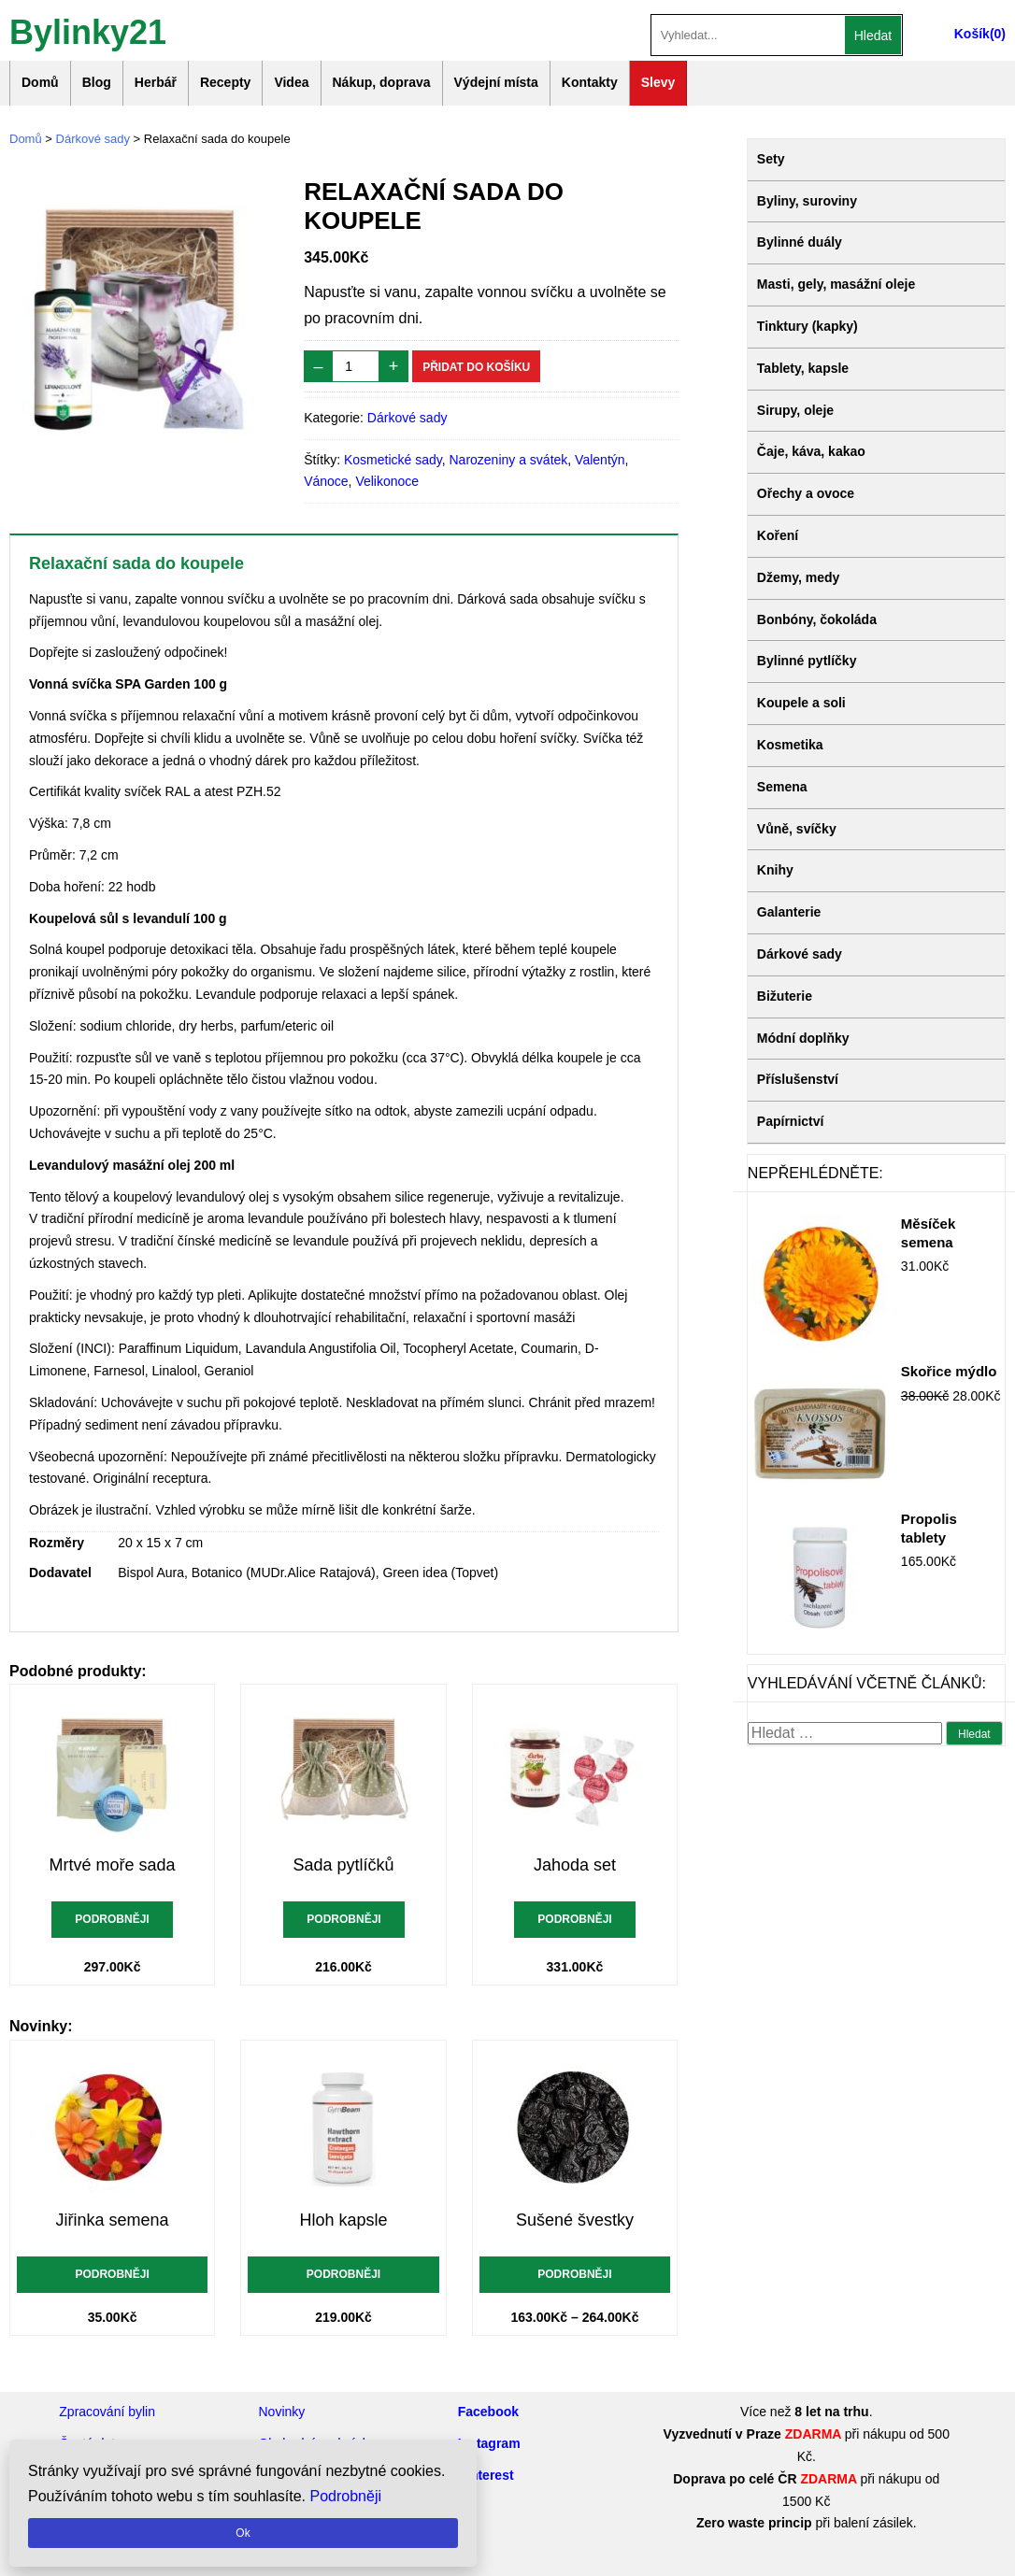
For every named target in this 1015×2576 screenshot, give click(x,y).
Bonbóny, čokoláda (817, 619)
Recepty (225, 82)
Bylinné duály (799, 242)
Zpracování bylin (107, 2411)
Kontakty (590, 82)
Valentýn (599, 459)
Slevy (658, 82)
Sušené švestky (575, 2220)
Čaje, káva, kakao (811, 451)
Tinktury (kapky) (807, 326)
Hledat (873, 35)
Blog (96, 82)
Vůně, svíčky (796, 828)
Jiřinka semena (112, 2220)
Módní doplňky (803, 1038)
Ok (243, 2533)
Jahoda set (575, 1865)
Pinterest (486, 2475)
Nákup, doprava (382, 82)
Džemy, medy (798, 577)
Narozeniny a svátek (508, 459)
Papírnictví (790, 1121)
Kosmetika (790, 744)
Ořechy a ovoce (805, 493)
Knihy (775, 869)
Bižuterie (784, 996)
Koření (777, 535)
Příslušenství (797, 1079)
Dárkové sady (93, 139)
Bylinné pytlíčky (807, 660)
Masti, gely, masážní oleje (836, 284)
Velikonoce (387, 481)
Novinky (281, 2411)
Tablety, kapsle (803, 368)
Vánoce (326, 481)
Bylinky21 (87, 30)
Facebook (488, 2411)
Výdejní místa (496, 82)
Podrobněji (112, 1919)
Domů (40, 82)
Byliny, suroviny (807, 200)
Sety (771, 158)
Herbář (156, 82)
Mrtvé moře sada (113, 1865)
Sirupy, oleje (795, 410)
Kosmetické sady (393, 459)
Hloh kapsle (344, 2220)
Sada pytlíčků (343, 1865)
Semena (782, 786)
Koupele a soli (801, 702)
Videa (291, 82)
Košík (972, 33)
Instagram (489, 2443)
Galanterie (789, 911)
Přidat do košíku (476, 367)
